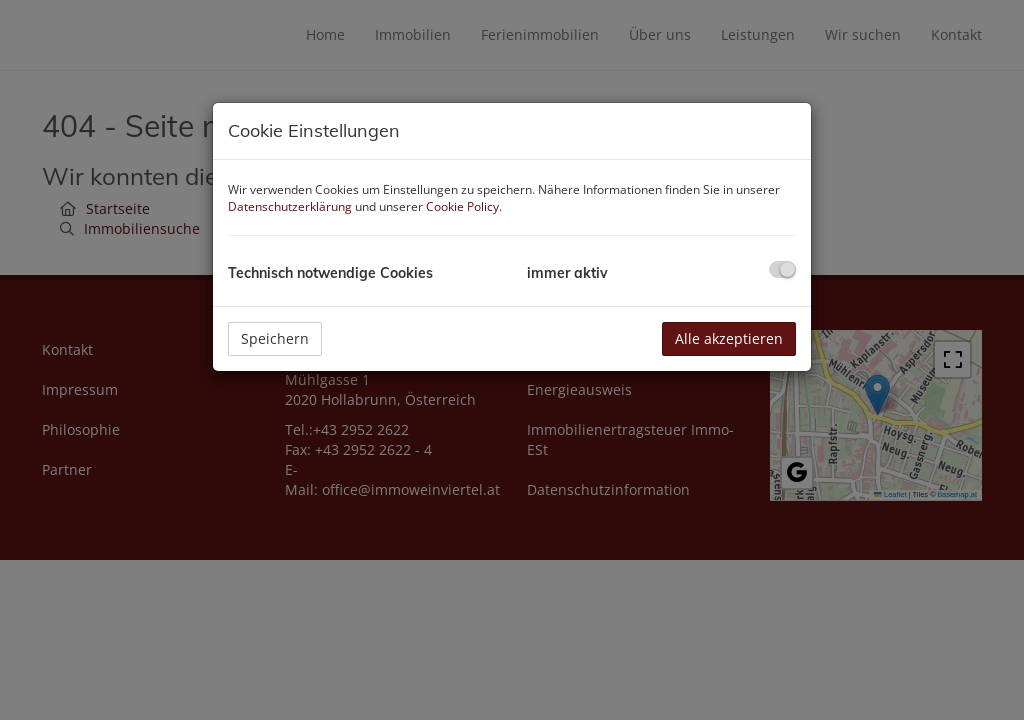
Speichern (275, 338)
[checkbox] (782, 269)
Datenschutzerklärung (290, 206)
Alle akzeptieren (729, 338)
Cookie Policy (462, 206)
